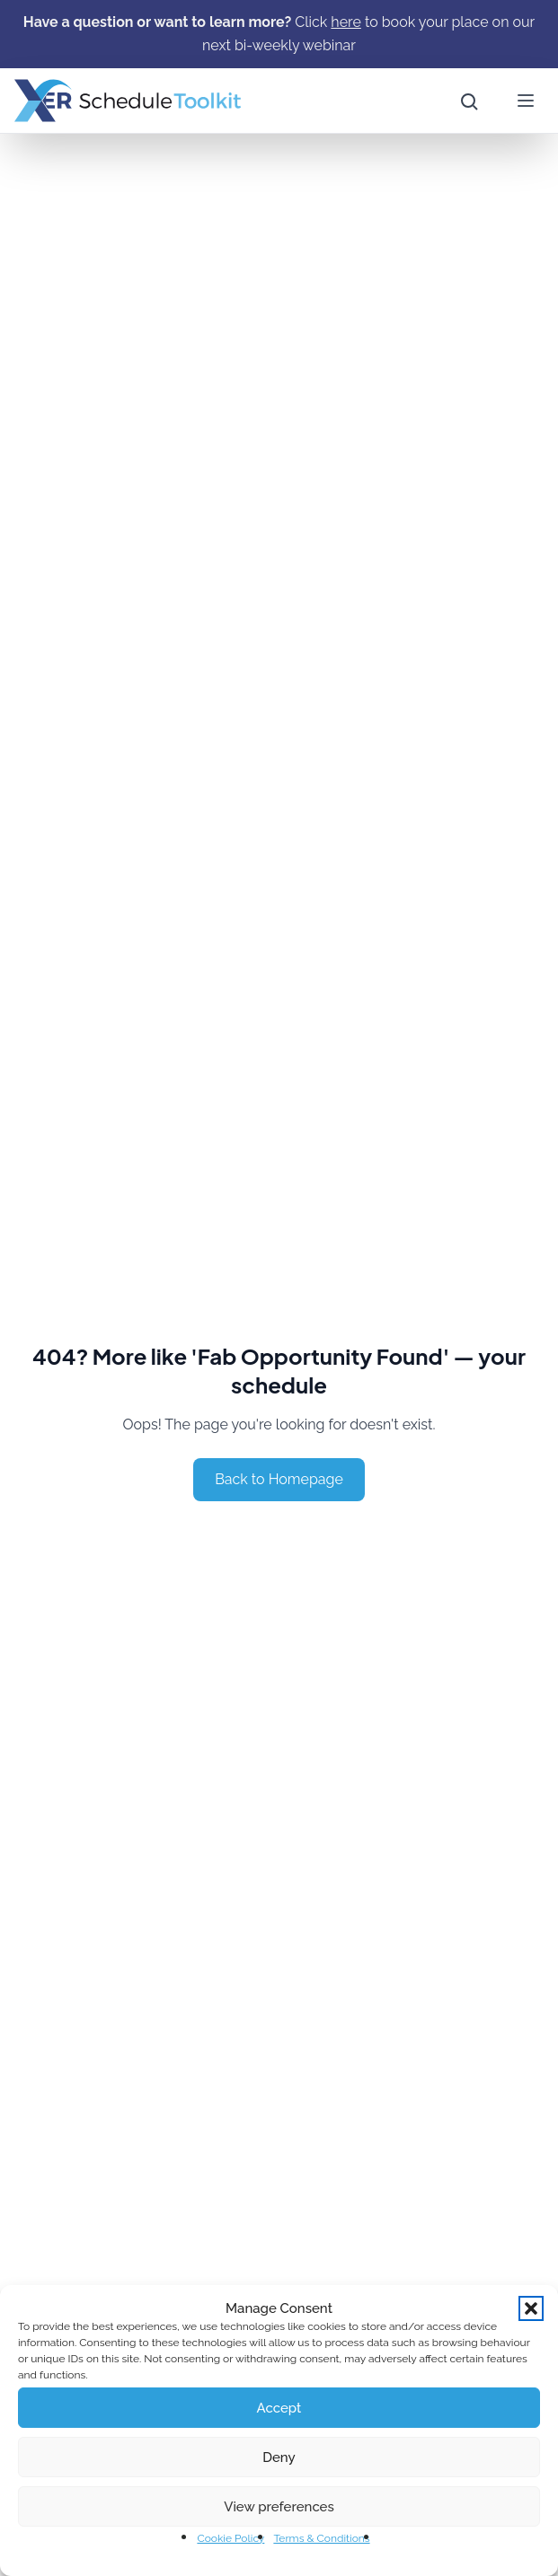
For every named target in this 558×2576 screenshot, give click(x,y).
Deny (278, 2457)
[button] (531, 2308)
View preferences (279, 2507)
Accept (279, 2408)
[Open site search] (468, 101)
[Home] (127, 100)
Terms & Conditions (321, 2538)
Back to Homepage (279, 1479)
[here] (345, 22)
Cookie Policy (230, 2538)
